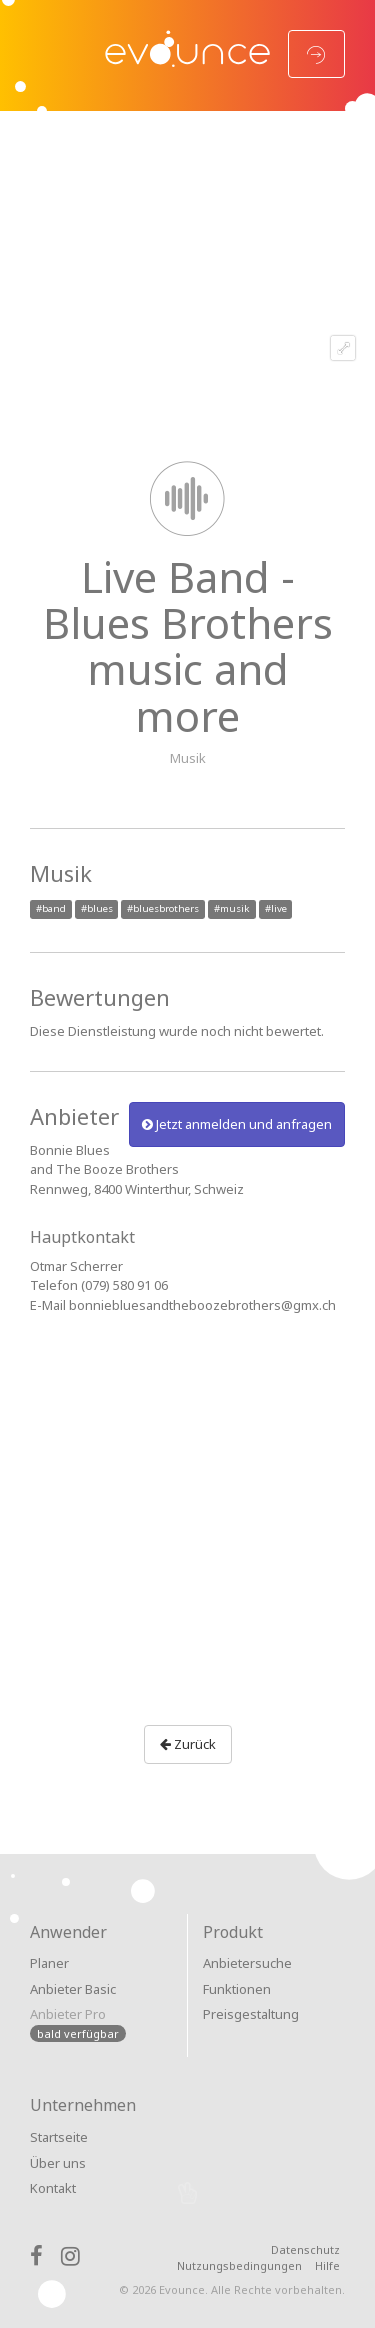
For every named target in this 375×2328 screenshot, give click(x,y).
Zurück (188, 1744)
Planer (49, 1963)
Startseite (59, 2137)
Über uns (58, 2163)
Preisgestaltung (251, 2014)
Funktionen (237, 1989)
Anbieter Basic (73, 1989)
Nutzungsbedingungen (239, 2265)
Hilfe (327, 2265)
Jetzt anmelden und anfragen (237, 1124)
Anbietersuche (247, 1963)
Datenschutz (305, 2249)
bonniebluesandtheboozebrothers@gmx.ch (202, 1305)
